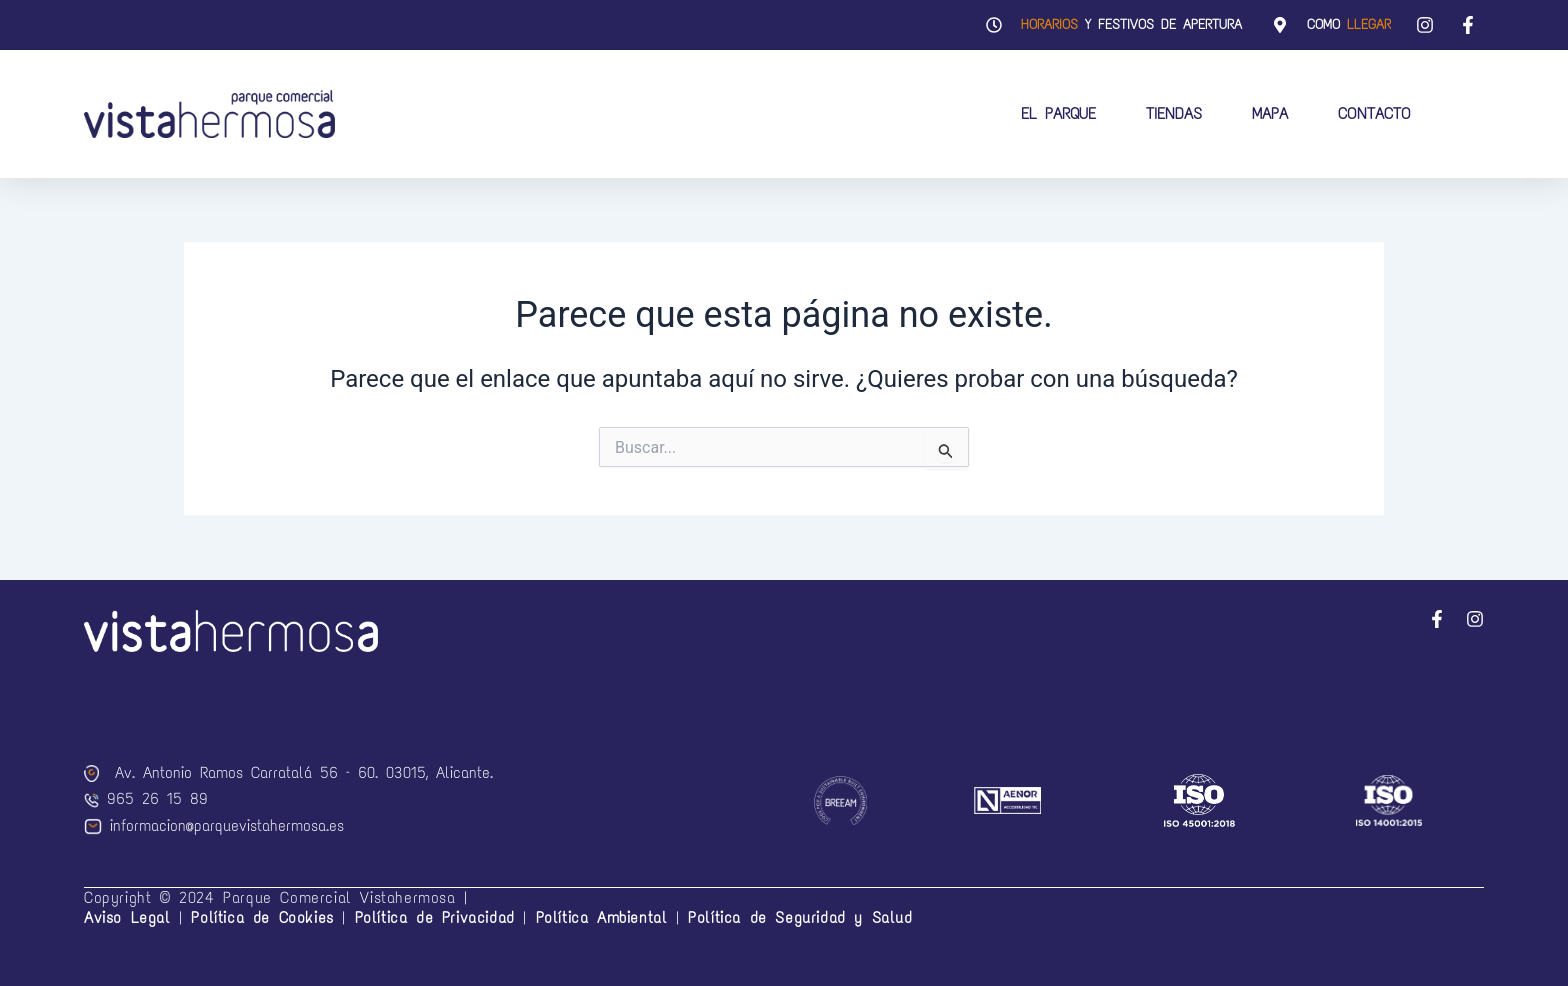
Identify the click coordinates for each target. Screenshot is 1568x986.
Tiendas (1174, 113)
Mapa (1270, 113)
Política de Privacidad (435, 917)
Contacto (1374, 113)
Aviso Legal (127, 917)
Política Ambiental (602, 917)
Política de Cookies (266, 917)
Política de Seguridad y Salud (800, 917)
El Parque (1058, 113)
